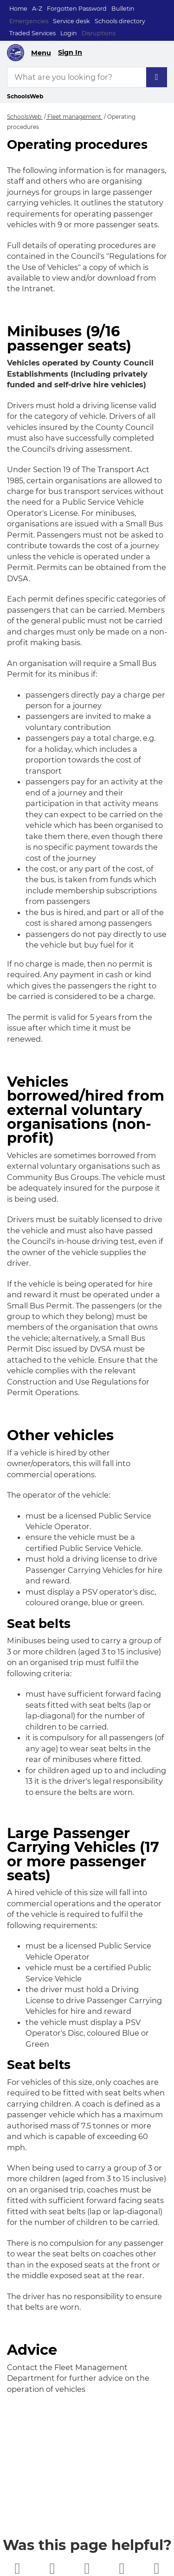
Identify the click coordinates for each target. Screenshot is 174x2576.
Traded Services (32, 33)
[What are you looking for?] (87, 77)
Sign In (70, 52)
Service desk (71, 21)
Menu (41, 53)
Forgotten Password (77, 8)
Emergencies (28, 21)
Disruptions (99, 33)
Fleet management (74, 116)
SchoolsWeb (25, 116)
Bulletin (123, 8)
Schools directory (120, 21)
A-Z (37, 8)
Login (68, 33)
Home (18, 8)
